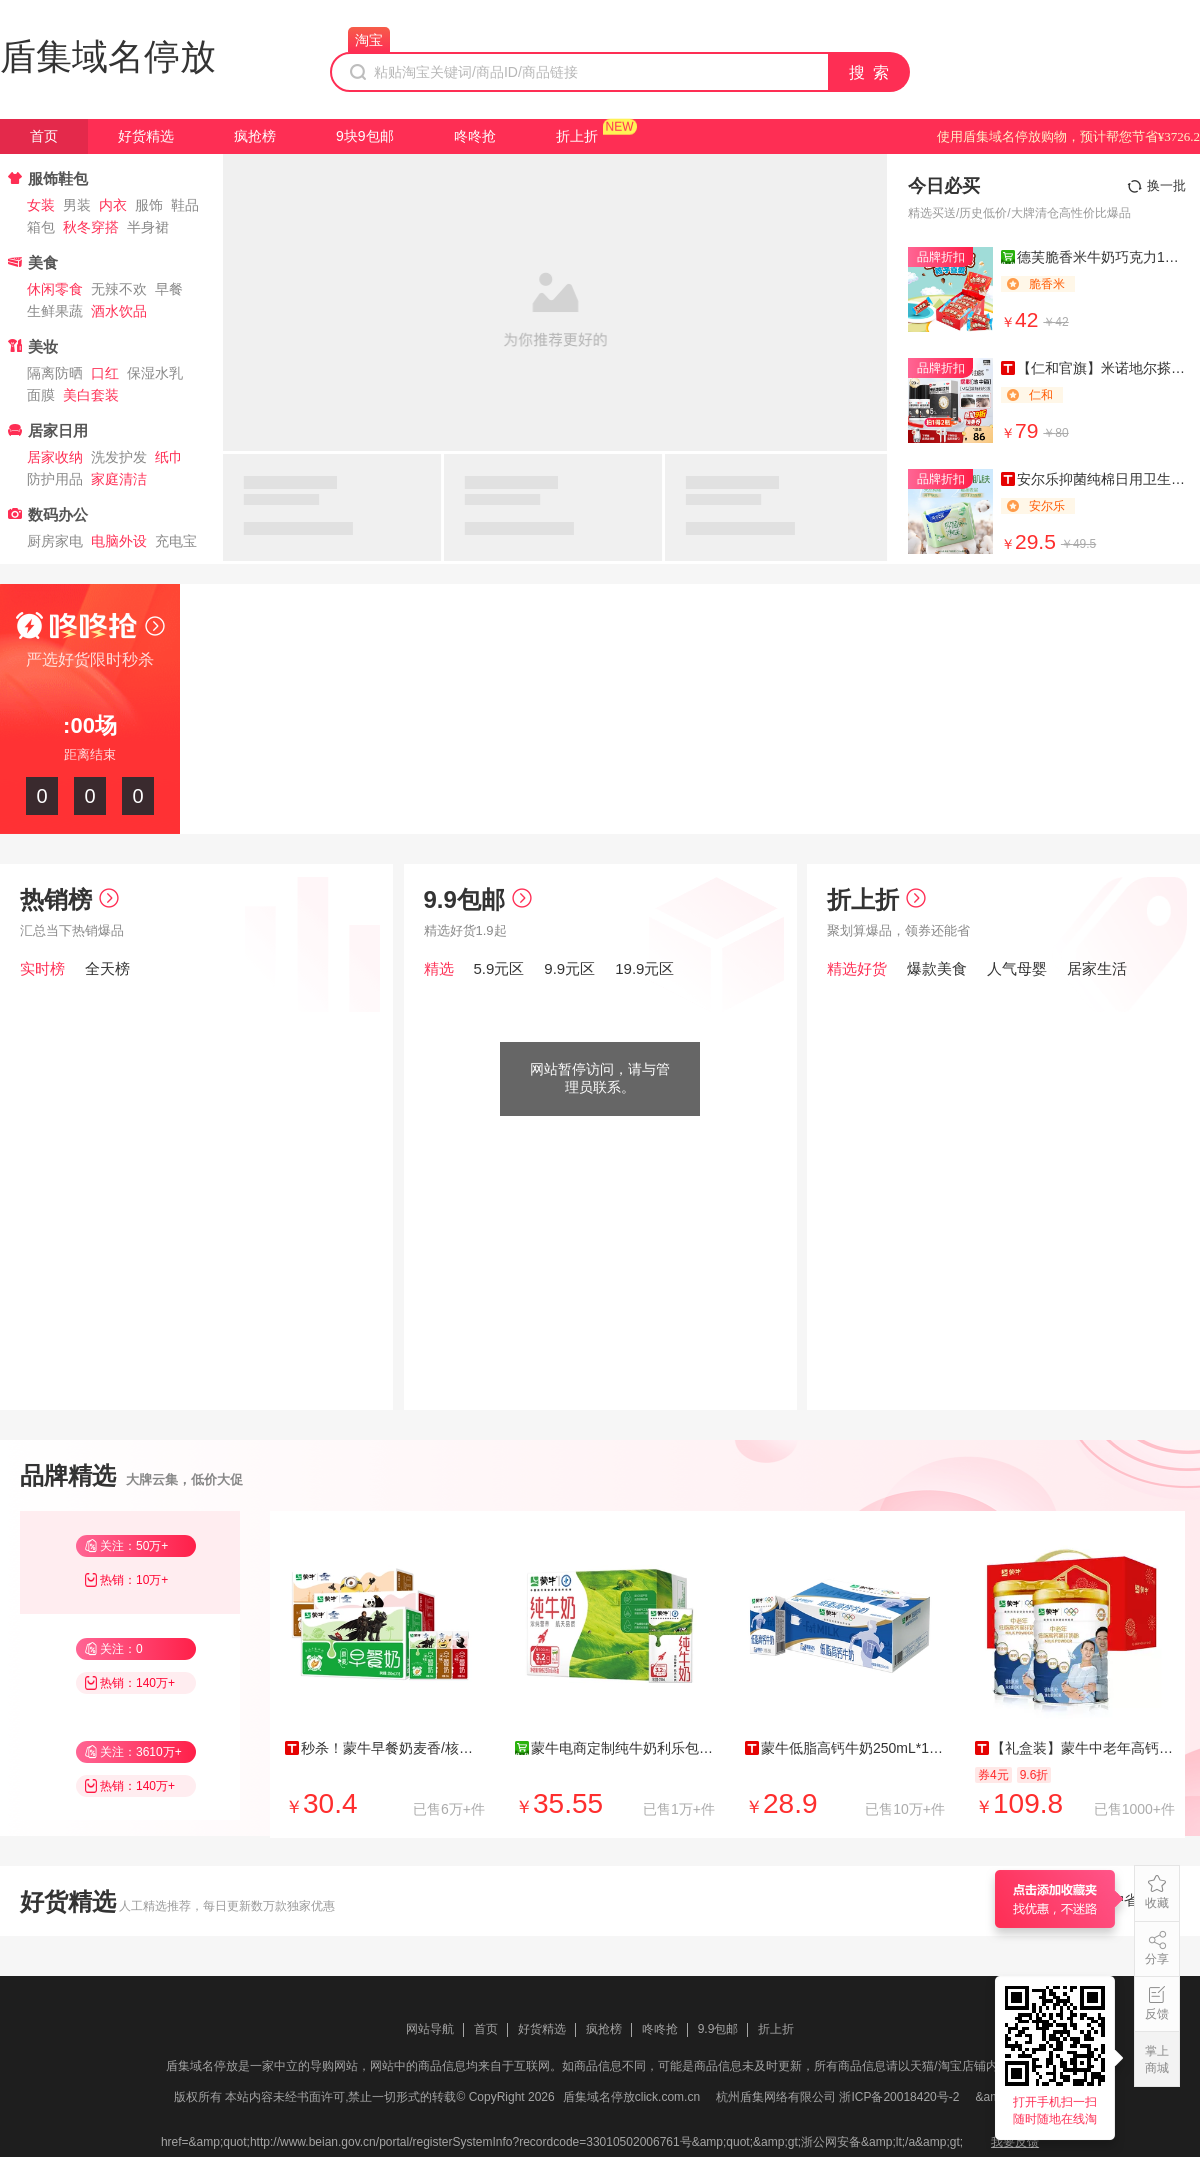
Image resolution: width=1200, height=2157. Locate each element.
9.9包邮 (478, 899)
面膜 (41, 395)
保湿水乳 (155, 373)
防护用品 (55, 479)
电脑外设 (119, 541)
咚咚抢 (475, 136)
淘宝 (369, 40)
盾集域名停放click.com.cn (631, 2097)
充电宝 (176, 541)
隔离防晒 (55, 373)
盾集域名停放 (108, 56)
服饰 (149, 205)
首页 (44, 136)
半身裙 (148, 227)
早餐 (169, 289)
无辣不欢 (119, 289)
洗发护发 (119, 457)
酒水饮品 (119, 311)
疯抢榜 (255, 136)
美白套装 (91, 395)
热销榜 (69, 899)
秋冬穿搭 (91, 227)
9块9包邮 (365, 136)
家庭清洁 (119, 479)
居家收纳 (55, 457)
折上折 (577, 136)
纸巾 (169, 457)
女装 (41, 205)
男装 (77, 205)
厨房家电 (55, 541)
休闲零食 (55, 289)
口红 (105, 373)
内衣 (113, 205)
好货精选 (146, 136)
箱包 (41, 227)
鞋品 (185, 205)
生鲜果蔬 (55, 311)
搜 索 (870, 72)
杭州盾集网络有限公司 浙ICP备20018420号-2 (837, 2097)
